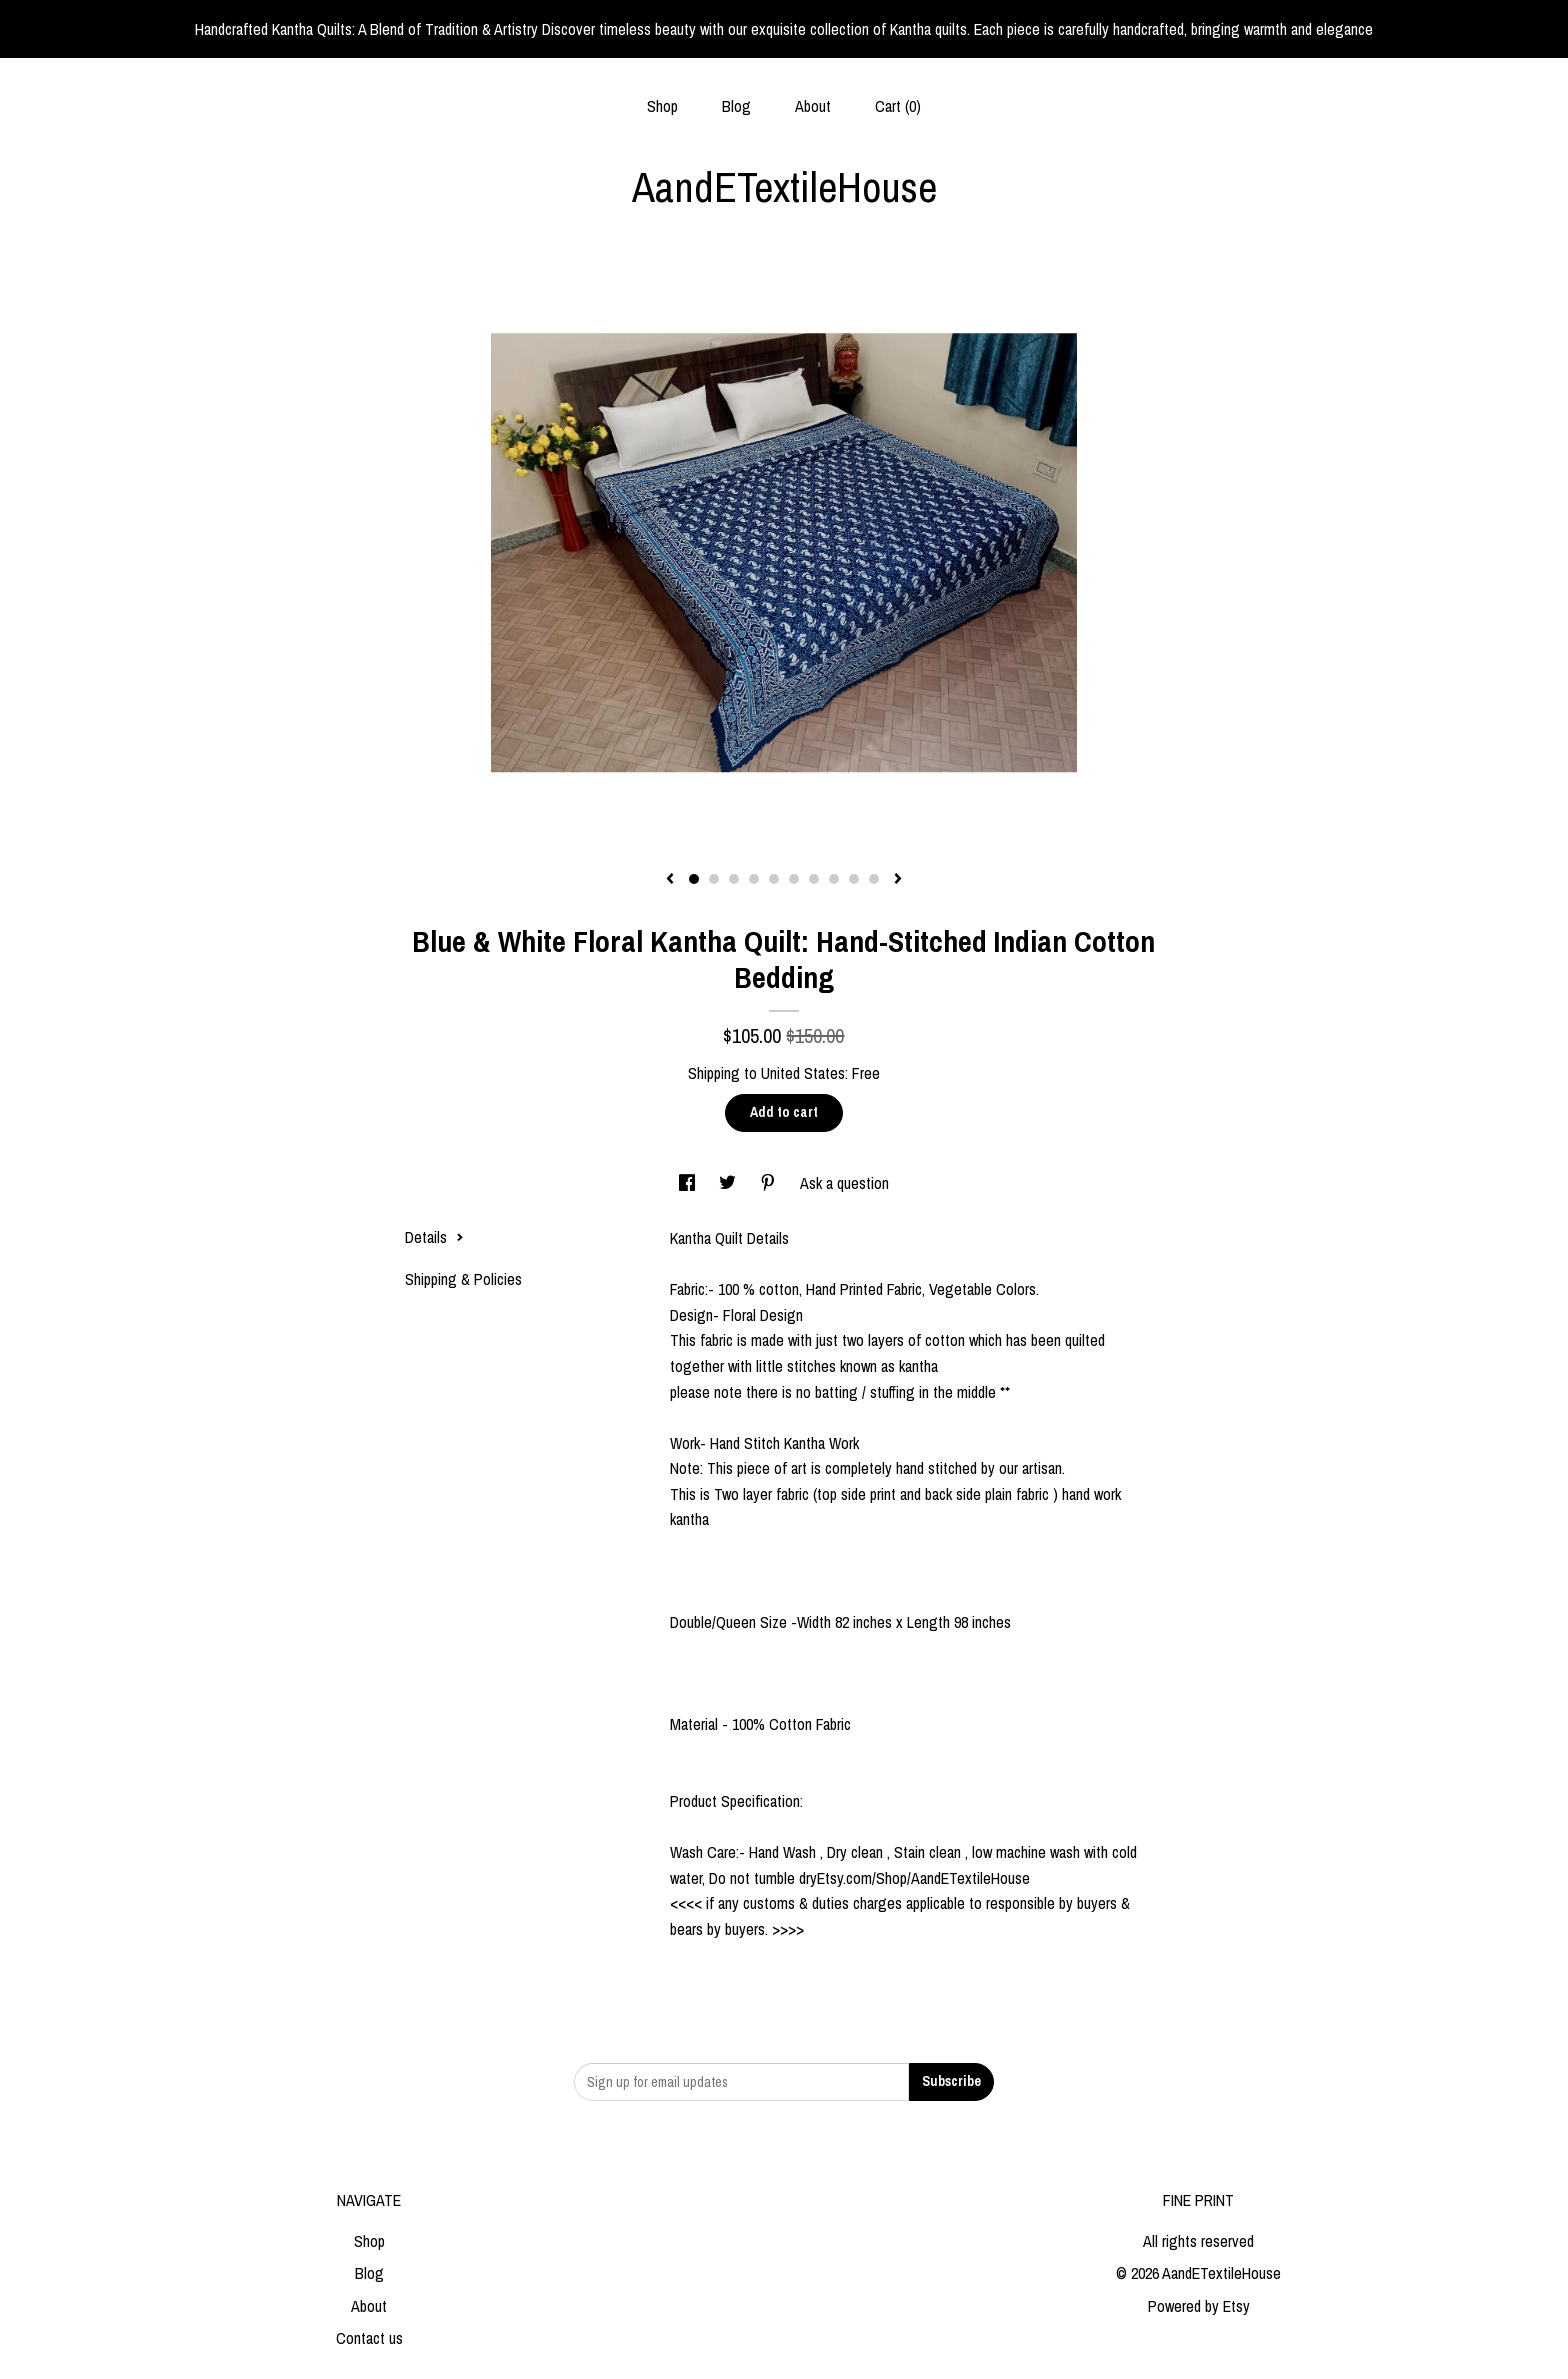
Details (434, 1237)
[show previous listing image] (670, 880)
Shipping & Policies (463, 1279)
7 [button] (814, 879)
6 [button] (794, 879)
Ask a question (844, 1183)
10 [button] (874, 879)
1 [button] (694, 879)
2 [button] (714, 879)
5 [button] (774, 879)
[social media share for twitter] (729, 1183)
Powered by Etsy (1199, 2306)
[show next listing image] (898, 880)
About (813, 106)
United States (803, 1073)
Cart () (898, 106)
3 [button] (734, 879)
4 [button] (754, 879)
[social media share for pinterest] (770, 1183)
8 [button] (834, 879)
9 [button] (854, 879)
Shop (662, 106)
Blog (736, 106)
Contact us (369, 2338)
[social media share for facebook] (689, 1183)
